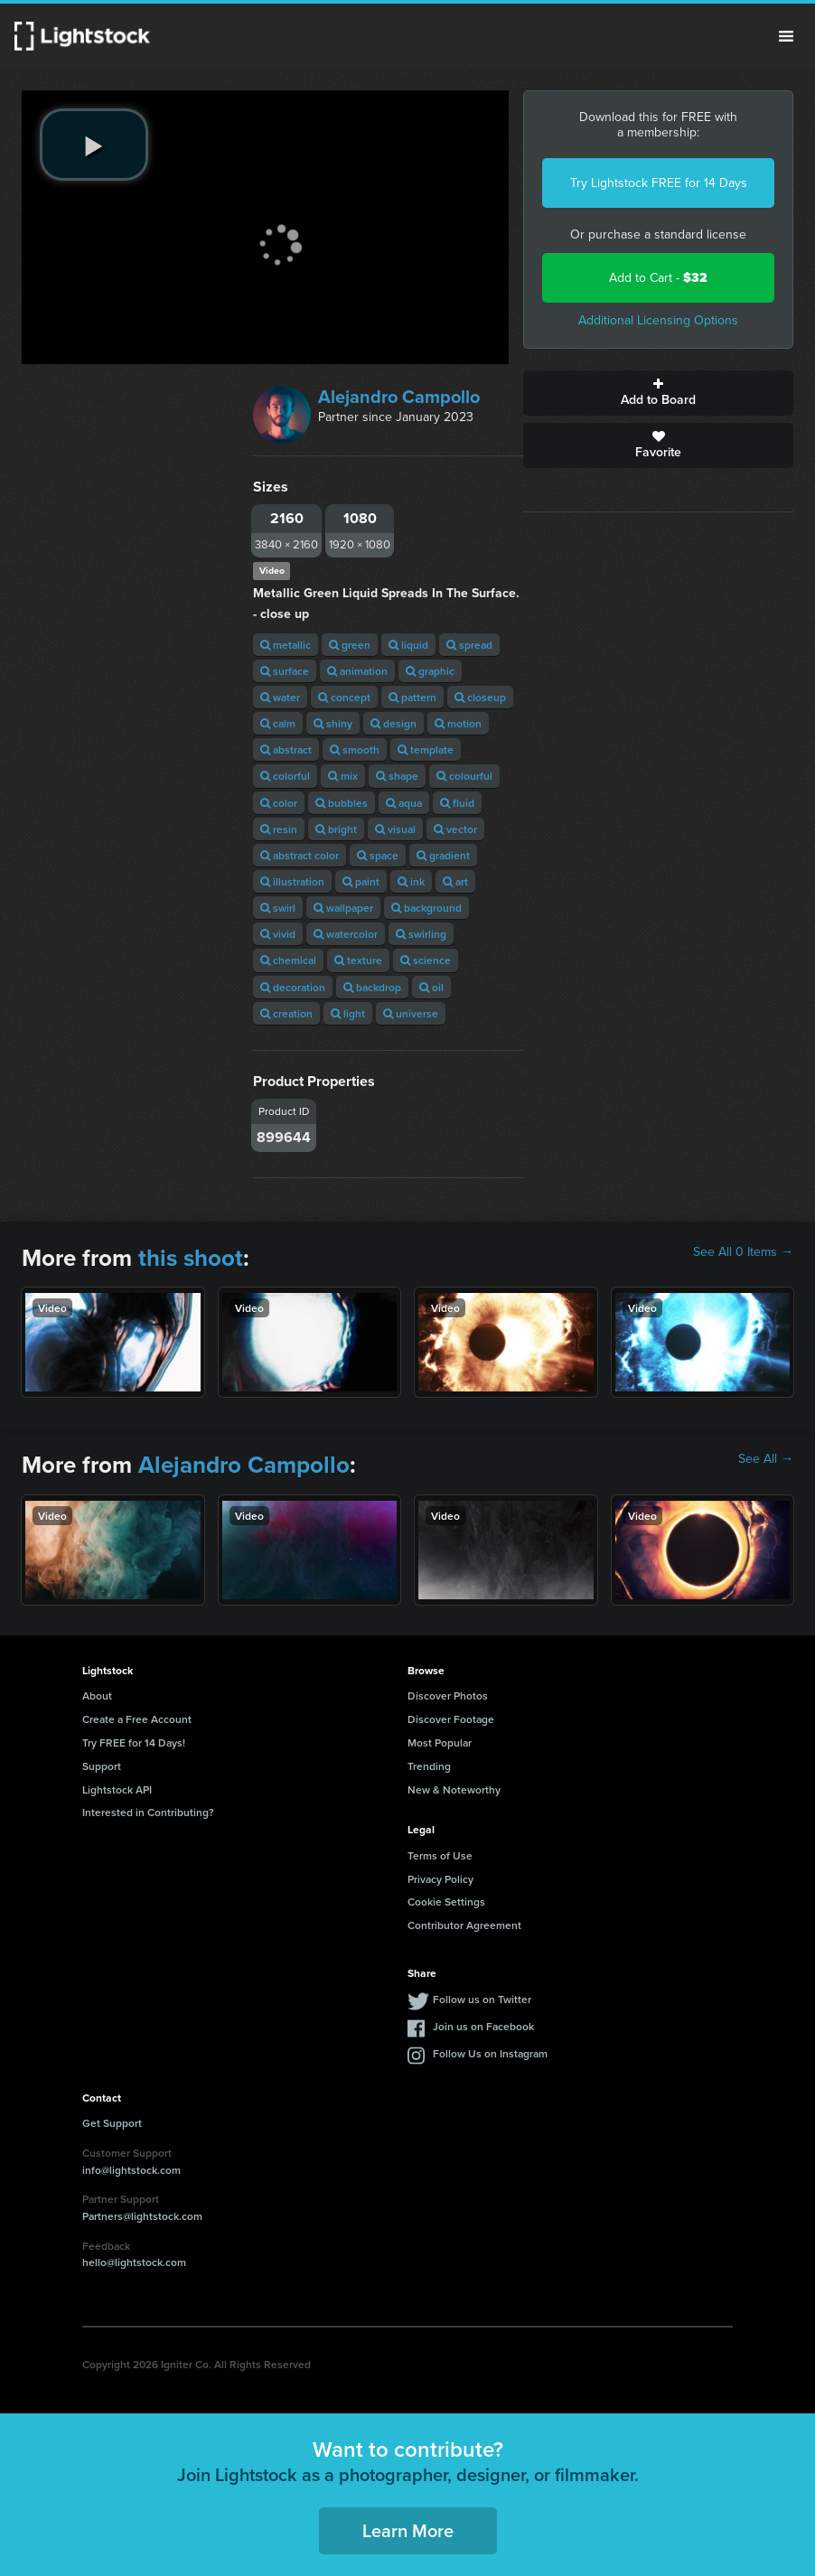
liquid (408, 644)
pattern (412, 697)
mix (343, 775)
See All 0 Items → (743, 1252)
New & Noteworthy (454, 1789)
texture (358, 960)
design (393, 723)
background (426, 907)
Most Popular (440, 1742)
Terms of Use (440, 1855)
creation (286, 1013)
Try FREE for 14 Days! (133, 1742)
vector (455, 829)
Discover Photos (448, 1695)
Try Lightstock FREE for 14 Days (658, 182)
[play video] (94, 144)
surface (284, 671)
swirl (277, 907)
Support (101, 1766)
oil (431, 987)
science (425, 960)
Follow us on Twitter (482, 1999)
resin (278, 829)
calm (277, 723)
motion (458, 723)
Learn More (408, 2530)
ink (411, 881)
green (349, 644)
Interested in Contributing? (148, 1812)
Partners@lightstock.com (142, 2216)
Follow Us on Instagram (490, 2053)
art (455, 881)
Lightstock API (117, 1789)
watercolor (346, 933)
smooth (354, 749)
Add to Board (658, 393)
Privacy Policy (440, 1879)
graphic (430, 671)
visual (395, 829)
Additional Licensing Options (658, 320)
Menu (786, 36)
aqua (404, 802)
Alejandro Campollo (399, 396)
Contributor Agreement (464, 1925)
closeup (480, 697)
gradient (443, 855)
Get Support (112, 2123)
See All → (765, 1459)
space (377, 855)
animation (357, 671)
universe (410, 1013)
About (97, 1695)
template (426, 749)
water (280, 697)
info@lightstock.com (131, 2170)
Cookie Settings (446, 1901)
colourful (464, 775)
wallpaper (343, 907)
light (348, 1013)
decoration (292, 987)
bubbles (341, 802)
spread (469, 644)
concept (344, 697)
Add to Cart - (658, 277)
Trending (429, 1766)
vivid (277, 933)
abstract (286, 749)
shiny (333, 723)
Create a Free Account (137, 1719)
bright (336, 829)
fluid (457, 802)
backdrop (372, 987)
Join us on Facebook (483, 2026)
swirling (421, 933)
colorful (285, 775)
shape (397, 775)
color (278, 802)
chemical (288, 960)
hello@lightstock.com (134, 2262)
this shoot (190, 1258)
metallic (285, 644)
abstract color (299, 855)
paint (360, 881)
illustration (292, 881)
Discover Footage (451, 1719)
